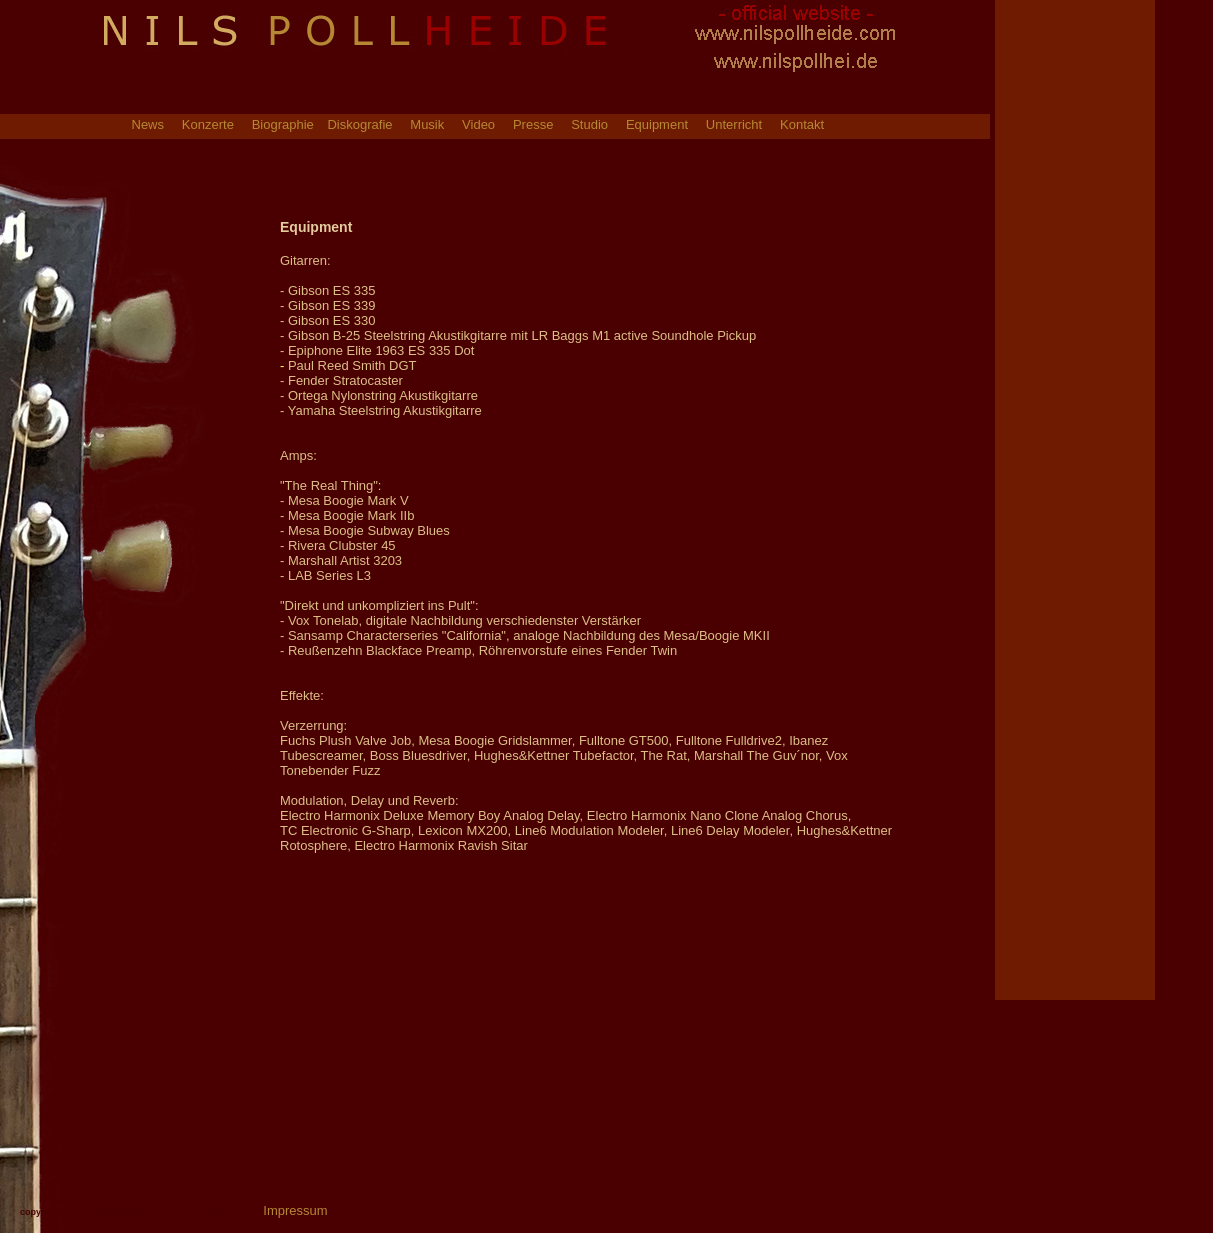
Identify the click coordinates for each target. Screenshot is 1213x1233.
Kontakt (802, 125)
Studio (589, 125)
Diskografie (359, 125)
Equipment (657, 125)
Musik (427, 125)
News (148, 125)
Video (478, 125)
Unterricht (734, 125)
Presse (533, 125)
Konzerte (208, 125)
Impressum (295, 1210)
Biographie (285, 125)
